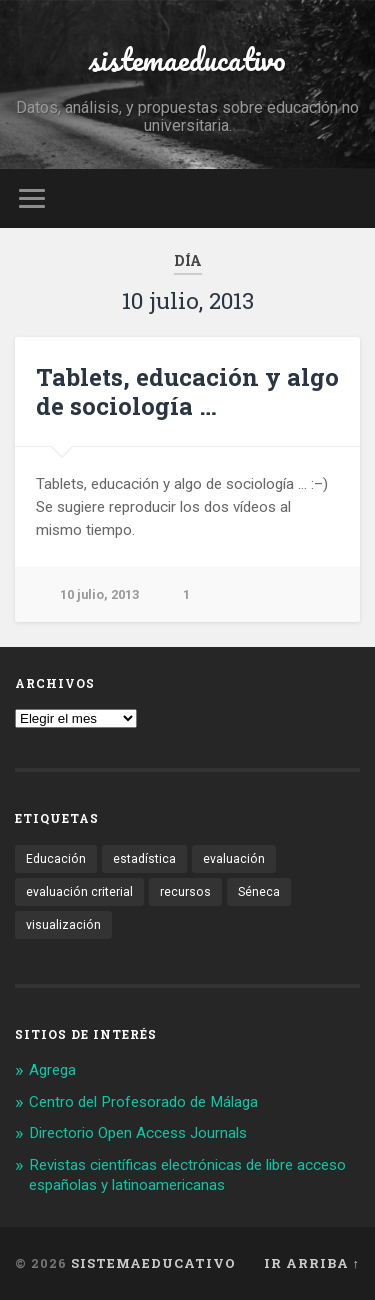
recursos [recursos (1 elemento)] (185, 892)
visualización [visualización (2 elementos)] (63, 925)
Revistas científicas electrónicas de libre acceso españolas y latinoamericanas (187, 1175)
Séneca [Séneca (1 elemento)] (259, 892)
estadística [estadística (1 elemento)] (144, 859)
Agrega (52, 1070)
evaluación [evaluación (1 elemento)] (234, 859)
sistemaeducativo (187, 59)
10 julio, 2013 (99, 594)
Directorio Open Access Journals (138, 1133)
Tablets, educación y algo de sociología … (187, 391)
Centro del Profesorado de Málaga (143, 1102)
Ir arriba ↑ (312, 1263)
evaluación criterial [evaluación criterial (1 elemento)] (79, 892)
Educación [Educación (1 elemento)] (56, 859)
